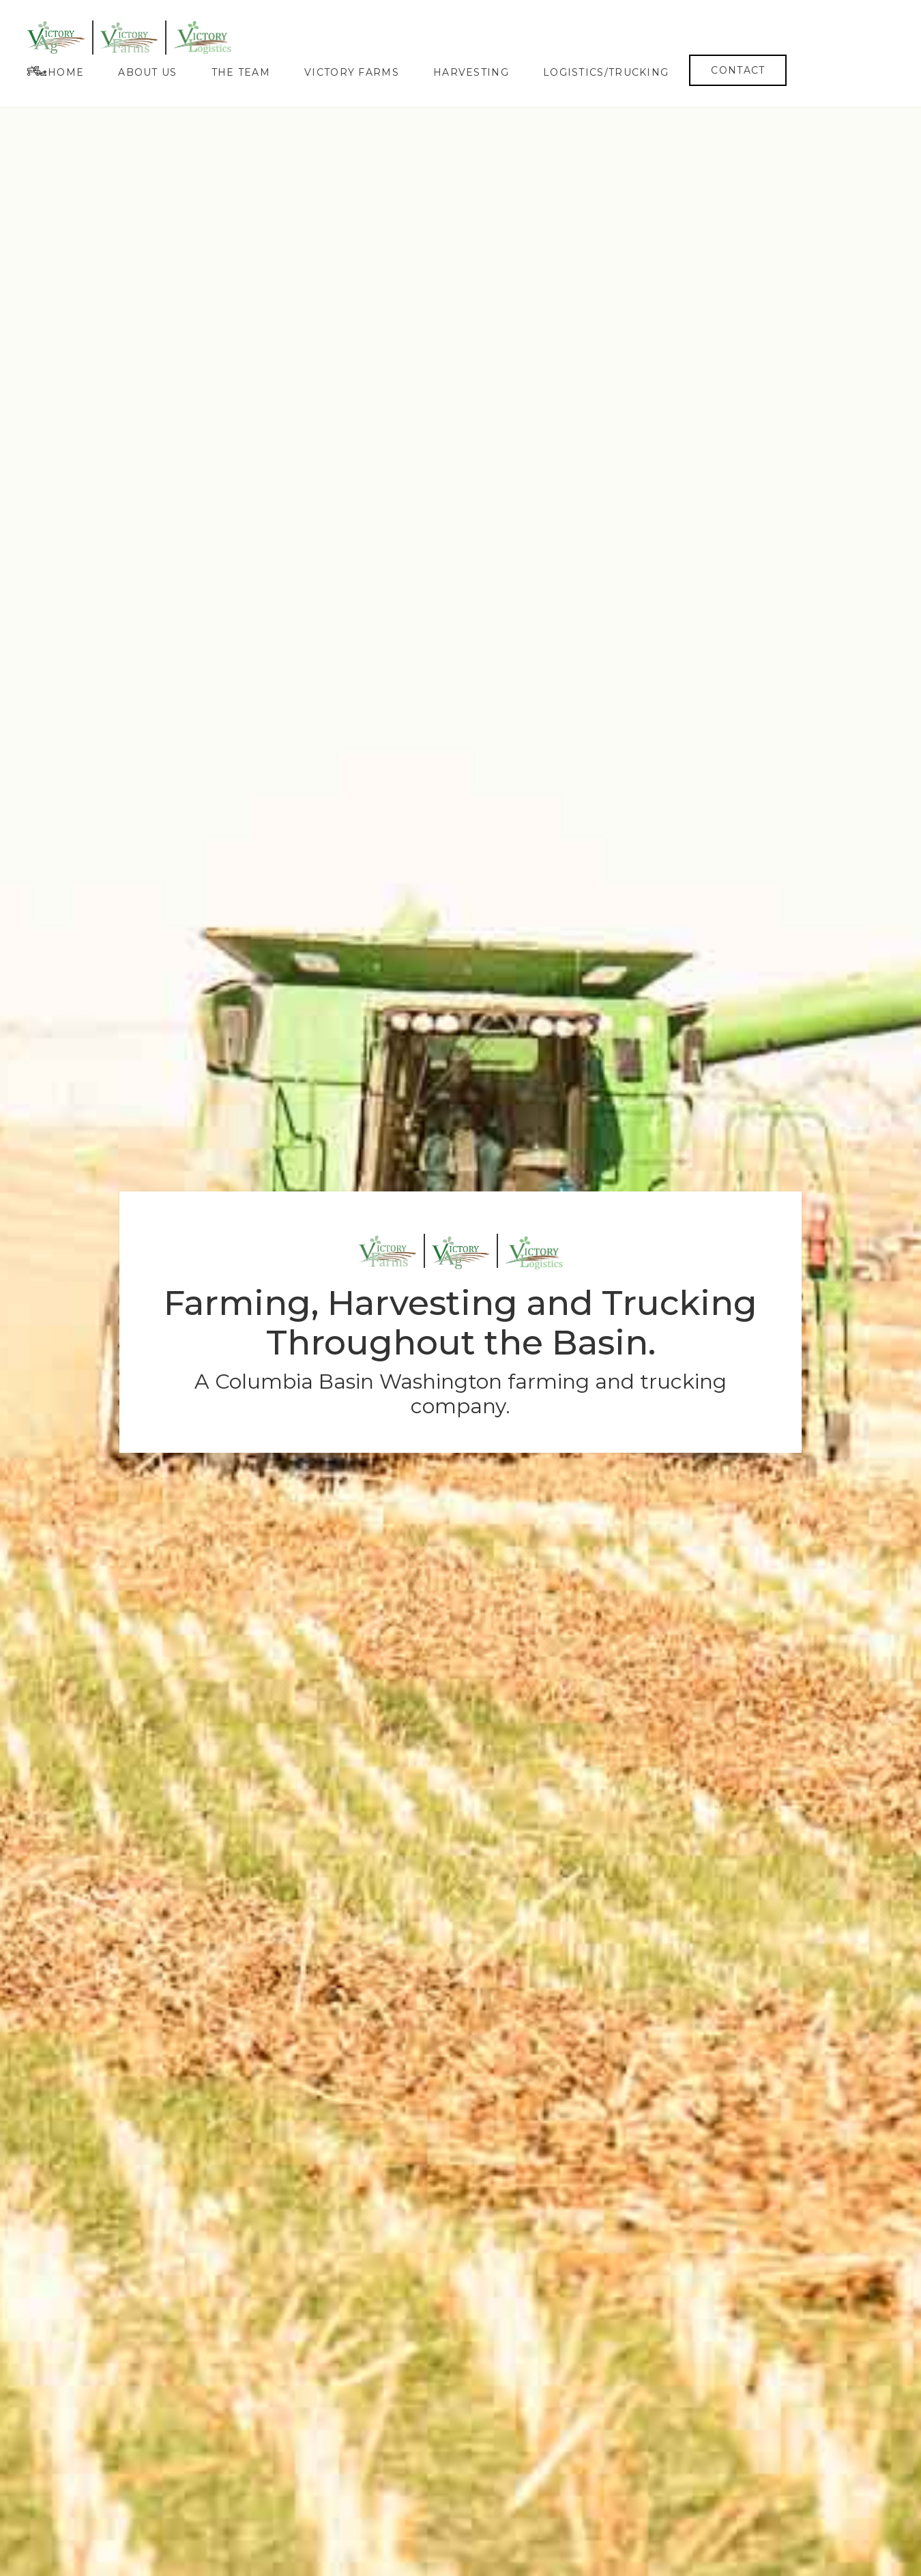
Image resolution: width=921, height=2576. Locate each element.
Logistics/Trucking (606, 72)
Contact (738, 70)
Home (66, 72)
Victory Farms (351, 72)
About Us (147, 72)
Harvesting (471, 72)
